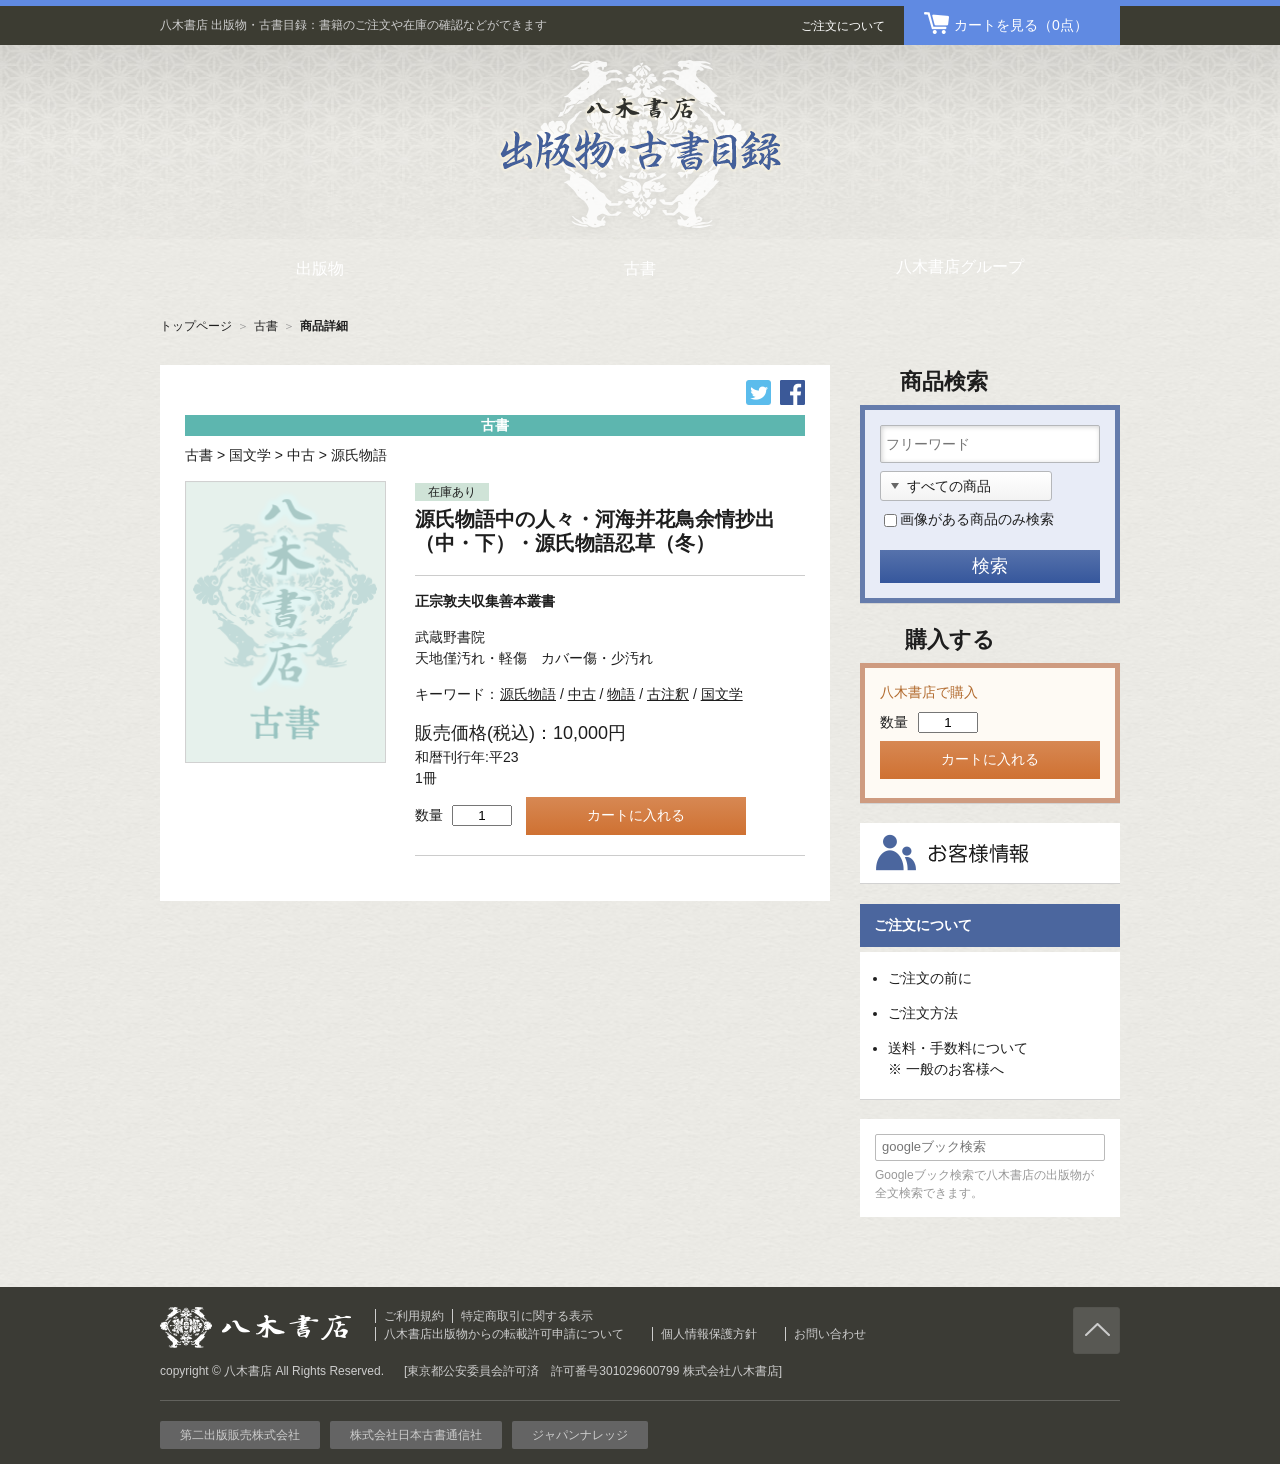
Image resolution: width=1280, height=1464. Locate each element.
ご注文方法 (923, 1013)
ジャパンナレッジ (580, 1435)
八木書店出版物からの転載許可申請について (504, 1334)
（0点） (1021, 25)
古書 (266, 326)
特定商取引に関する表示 (527, 1316)
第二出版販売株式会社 (240, 1435)
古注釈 (668, 694)
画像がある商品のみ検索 (977, 519)
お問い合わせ (830, 1334)
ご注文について (843, 26)
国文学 (250, 455)
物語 (621, 694)
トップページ (196, 326)
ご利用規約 (414, 1316)
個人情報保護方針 (709, 1334)
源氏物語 (359, 455)
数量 (429, 815)
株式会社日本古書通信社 (416, 1435)
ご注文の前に (930, 978)
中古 (301, 455)
